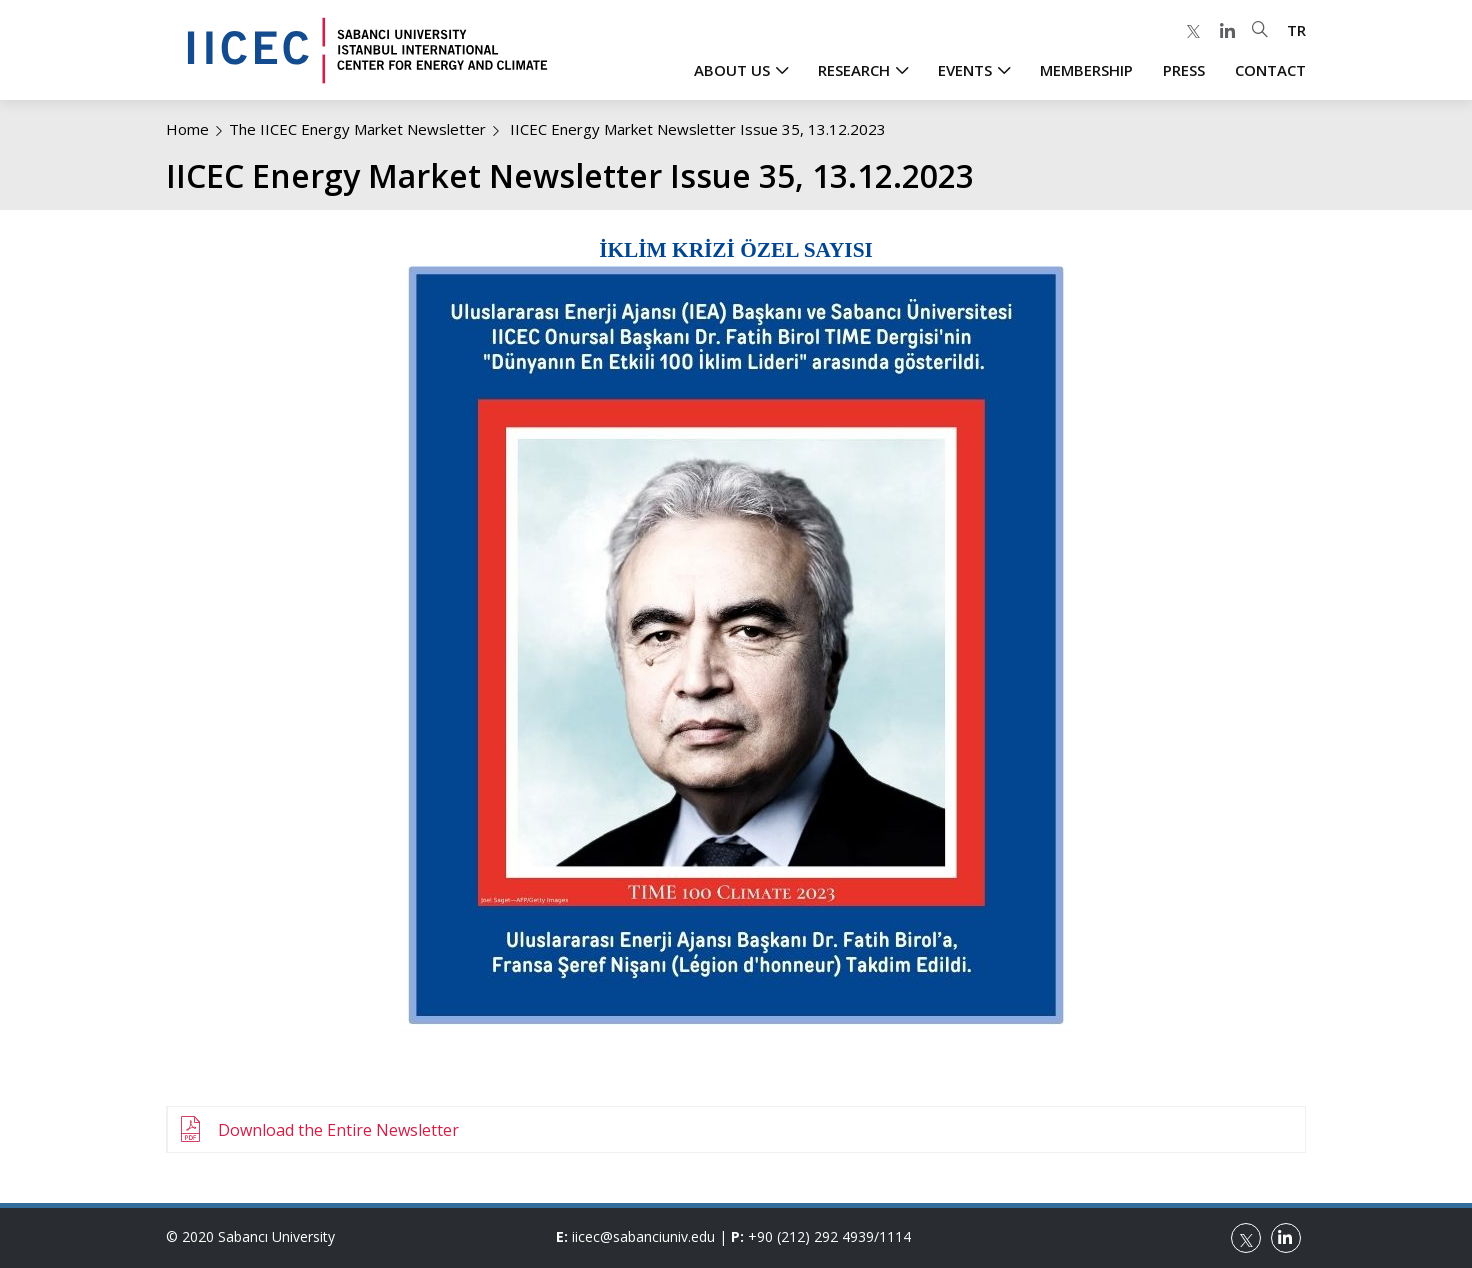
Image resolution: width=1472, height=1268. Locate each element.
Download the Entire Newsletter (338, 1130)
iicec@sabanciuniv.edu (643, 1236)
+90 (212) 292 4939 (811, 1236)
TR (1296, 30)
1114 (895, 1236)
